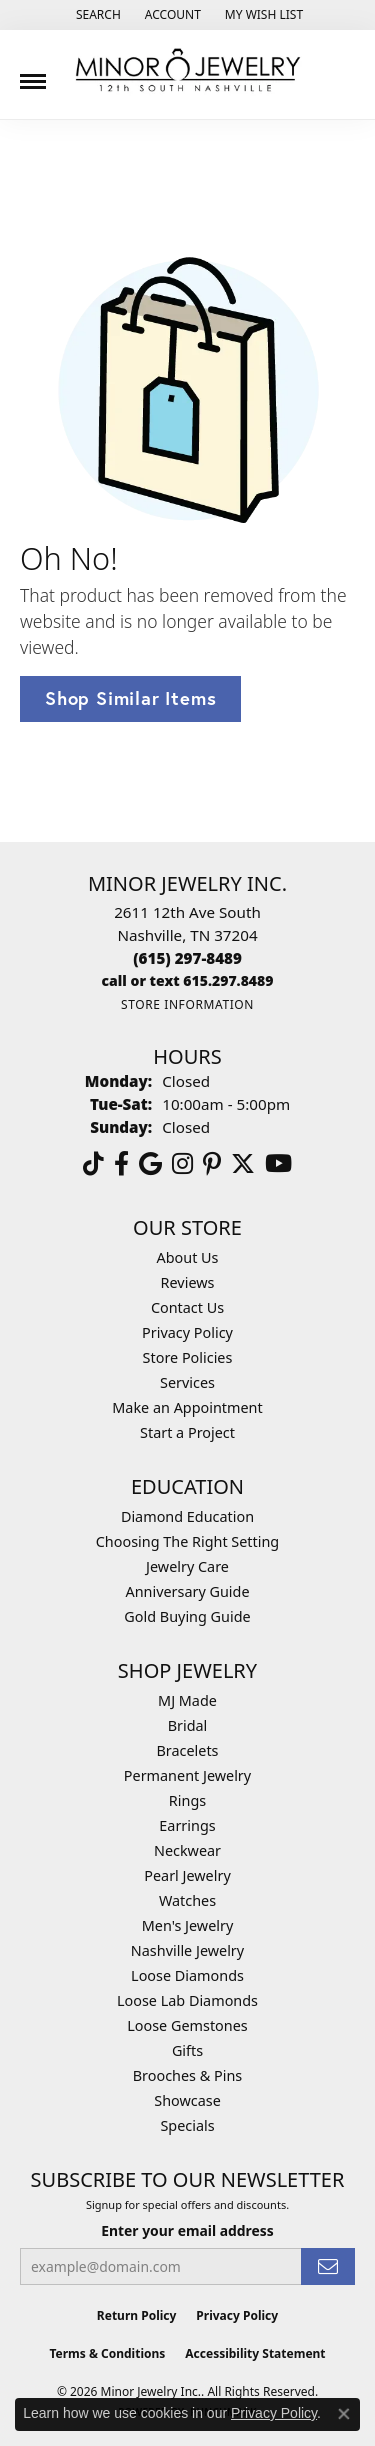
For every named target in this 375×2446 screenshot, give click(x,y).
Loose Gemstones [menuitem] (187, 2025)
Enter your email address (187, 2230)
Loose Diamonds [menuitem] (187, 1975)
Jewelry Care (187, 1566)
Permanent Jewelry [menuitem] (187, 1775)
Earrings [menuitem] (187, 1825)
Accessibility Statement (255, 2353)
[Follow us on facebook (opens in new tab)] (121, 1164)
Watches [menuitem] (187, 1900)
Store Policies (188, 1357)
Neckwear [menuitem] (187, 1850)
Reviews (188, 1282)
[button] (96, 15)
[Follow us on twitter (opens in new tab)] (243, 1164)
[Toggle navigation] (33, 74)
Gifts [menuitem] (187, 2050)
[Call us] (188, 980)
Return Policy (137, 2315)
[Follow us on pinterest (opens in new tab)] (212, 1164)
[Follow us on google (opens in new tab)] (150, 1164)
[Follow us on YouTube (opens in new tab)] (278, 1164)
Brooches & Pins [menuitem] (187, 2075)
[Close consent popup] (344, 2414)
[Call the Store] (187, 958)
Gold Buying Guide (187, 1616)
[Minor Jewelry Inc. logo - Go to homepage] (188, 70)
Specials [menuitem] (187, 2125)
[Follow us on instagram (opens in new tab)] (182, 1164)
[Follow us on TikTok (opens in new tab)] (93, 1164)
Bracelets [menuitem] (187, 1750)
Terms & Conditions (107, 2353)
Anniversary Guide (187, 1591)
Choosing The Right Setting (187, 1541)
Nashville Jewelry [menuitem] (187, 1950)
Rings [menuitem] (187, 1800)
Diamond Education (187, 1516)
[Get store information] (187, 1004)
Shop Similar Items (130, 698)
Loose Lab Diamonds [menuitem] (187, 2000)
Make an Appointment (187, 1407)
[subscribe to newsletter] (328, 2266)
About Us (188, 1257)
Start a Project (187, 1432)
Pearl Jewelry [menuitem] (187, 1875)
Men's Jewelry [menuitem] (188, 1925)
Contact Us (187, 1307)
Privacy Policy (187, 1332)
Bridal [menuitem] (188, 1725)
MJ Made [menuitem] (187, 1700)
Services (187, 1382)
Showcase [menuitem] (187, 2100)
